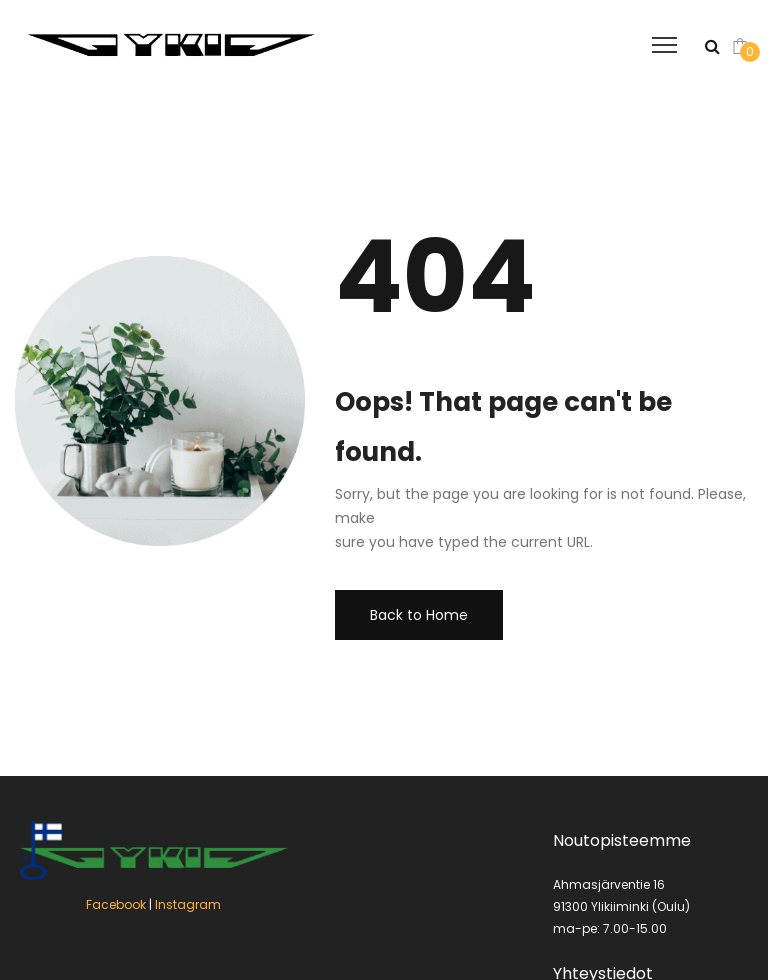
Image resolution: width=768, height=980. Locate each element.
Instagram (188, 904)
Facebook (116, 904)
